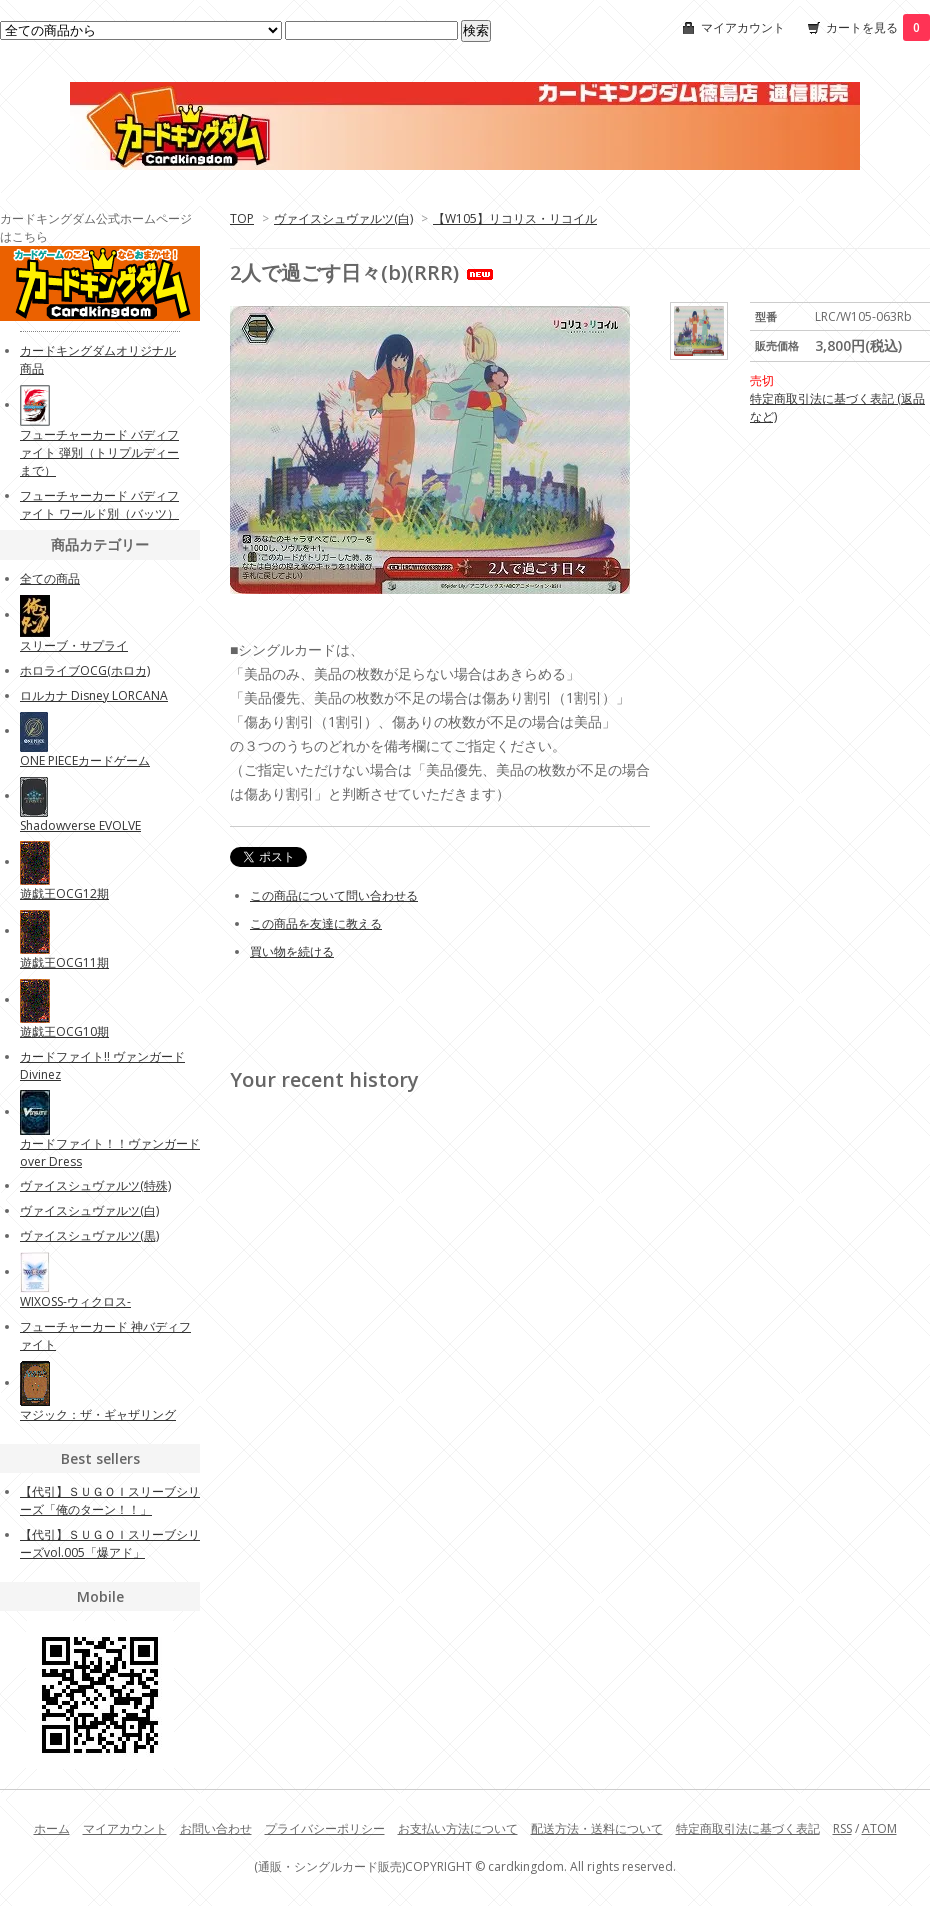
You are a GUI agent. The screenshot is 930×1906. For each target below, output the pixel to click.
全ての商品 (50, 578)
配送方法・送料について (597, 1828)
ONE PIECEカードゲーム (85, 760)
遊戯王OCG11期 (64, 962)
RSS (842, 1828)
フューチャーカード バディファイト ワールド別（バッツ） (99, 504)
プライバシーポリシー (325, 1828)
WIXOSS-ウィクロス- (75, 1301)
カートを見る (878, 27)
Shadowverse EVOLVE (80, 825)
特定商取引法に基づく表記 (748, 1828)
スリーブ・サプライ (74, 645)
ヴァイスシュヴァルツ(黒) (89, 1235)
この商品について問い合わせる (334, 895)
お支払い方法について (458, 1828)
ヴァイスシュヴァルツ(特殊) (95, 1185)
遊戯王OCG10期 (64, 1031)
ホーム (52, 1828)
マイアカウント (743, 27)
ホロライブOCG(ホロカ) (85, 670)
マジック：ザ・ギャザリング (98, 1414)
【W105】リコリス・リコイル (515, 218)
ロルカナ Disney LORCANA (94, 695)
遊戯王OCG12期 (64, 893)
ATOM (879, 1828)
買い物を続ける (292, 951)
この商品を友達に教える (316, 923)
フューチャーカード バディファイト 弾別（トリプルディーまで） (99, 452)
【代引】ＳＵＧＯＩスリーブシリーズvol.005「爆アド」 (110, 1543)
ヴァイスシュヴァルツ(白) (343, 218)
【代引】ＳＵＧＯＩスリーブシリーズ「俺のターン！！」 (110, 1500)
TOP (242, 218)
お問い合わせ (216, 1828)
